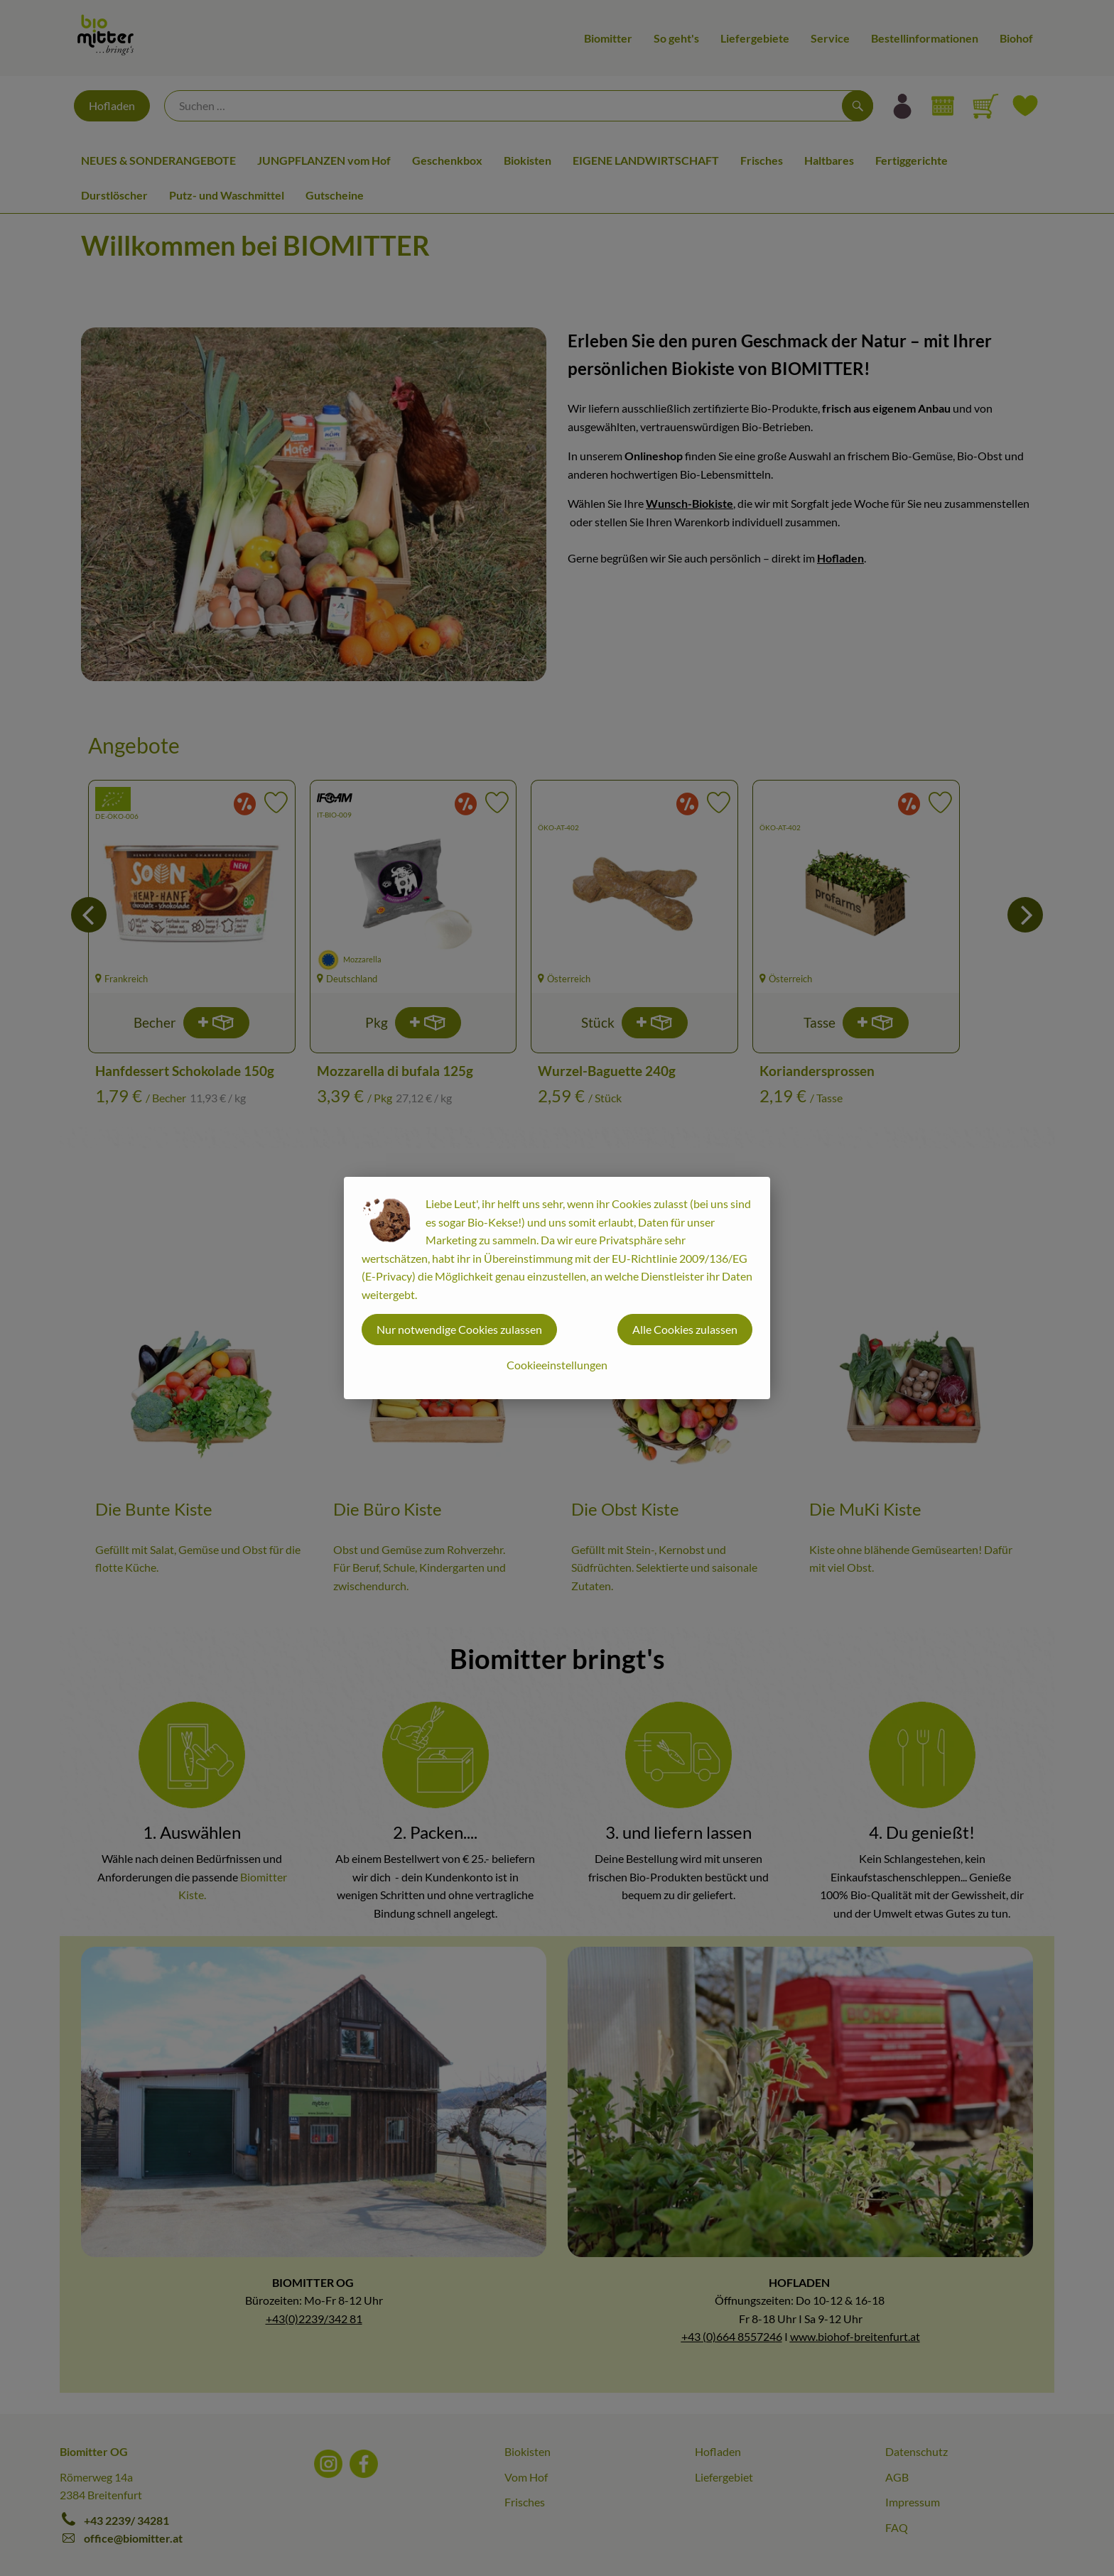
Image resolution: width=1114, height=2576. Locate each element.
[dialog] (557, 1288)
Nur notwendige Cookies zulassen (459, 1329)
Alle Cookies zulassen (684, 1329)
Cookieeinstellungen (557, 1364)
